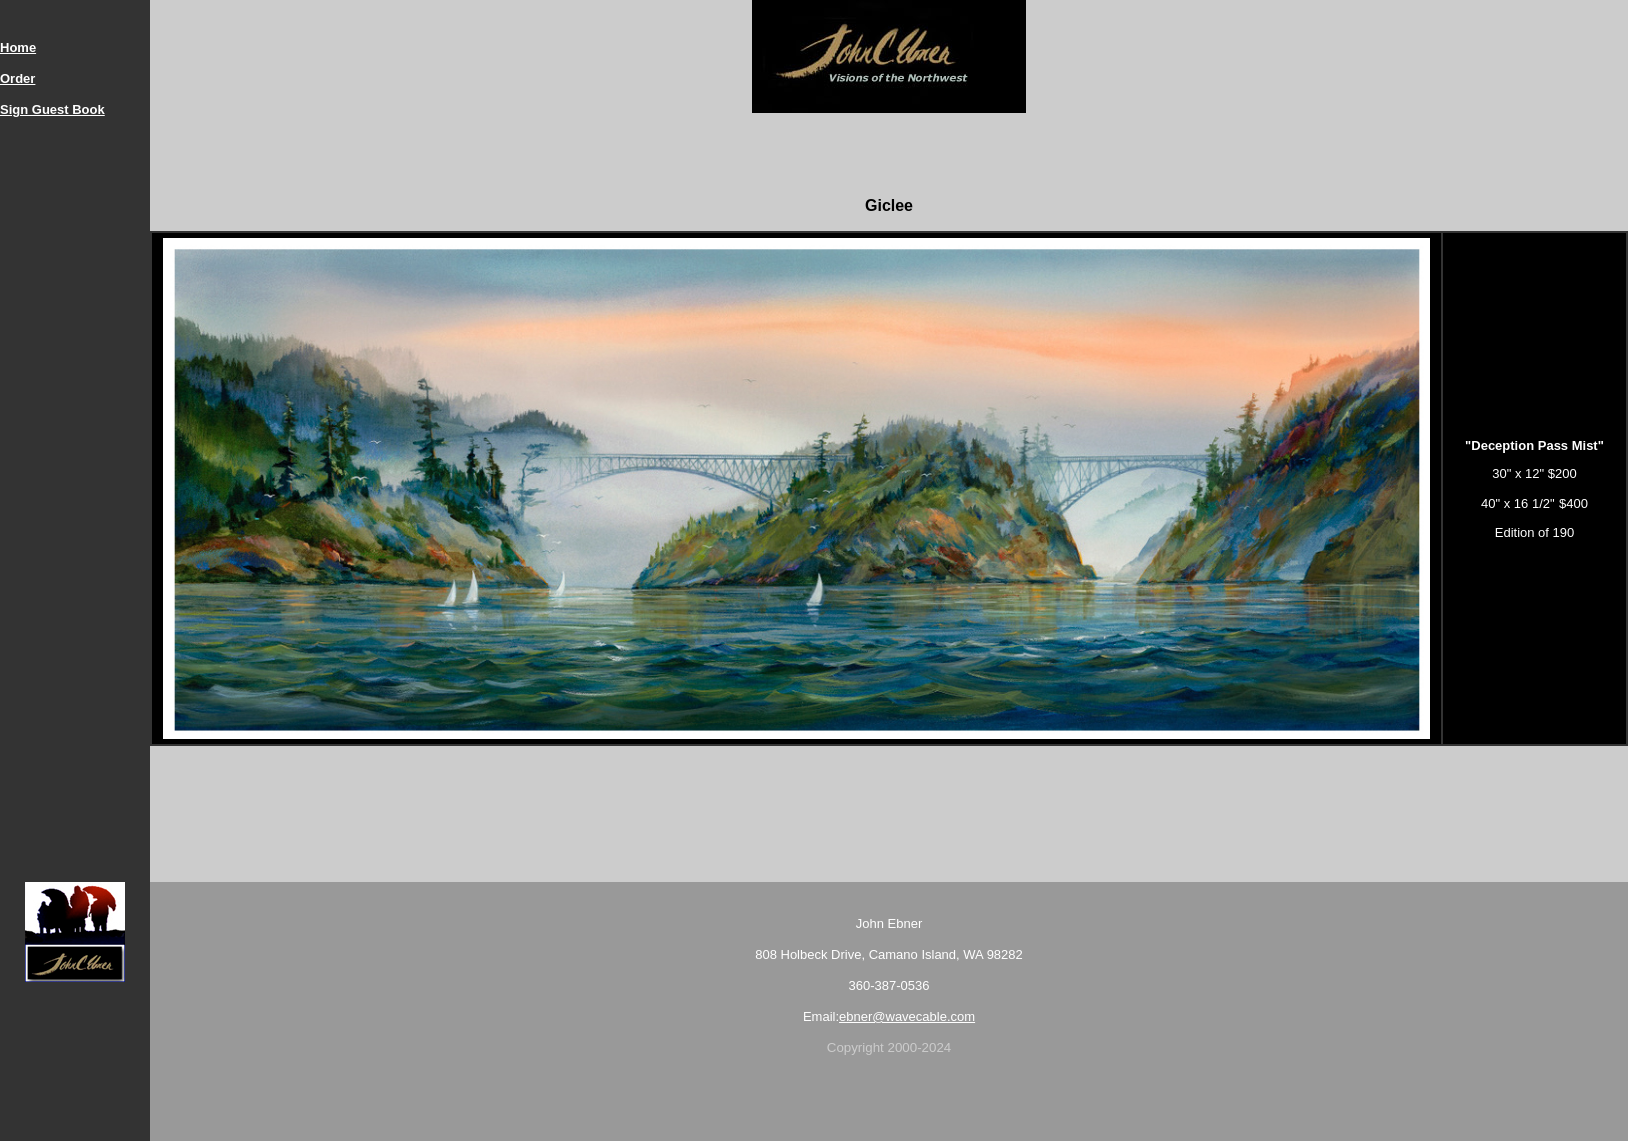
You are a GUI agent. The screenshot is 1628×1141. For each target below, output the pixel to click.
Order (17, 78)
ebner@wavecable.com (907, 1016)
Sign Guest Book (52, 109)
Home (18, 47)
